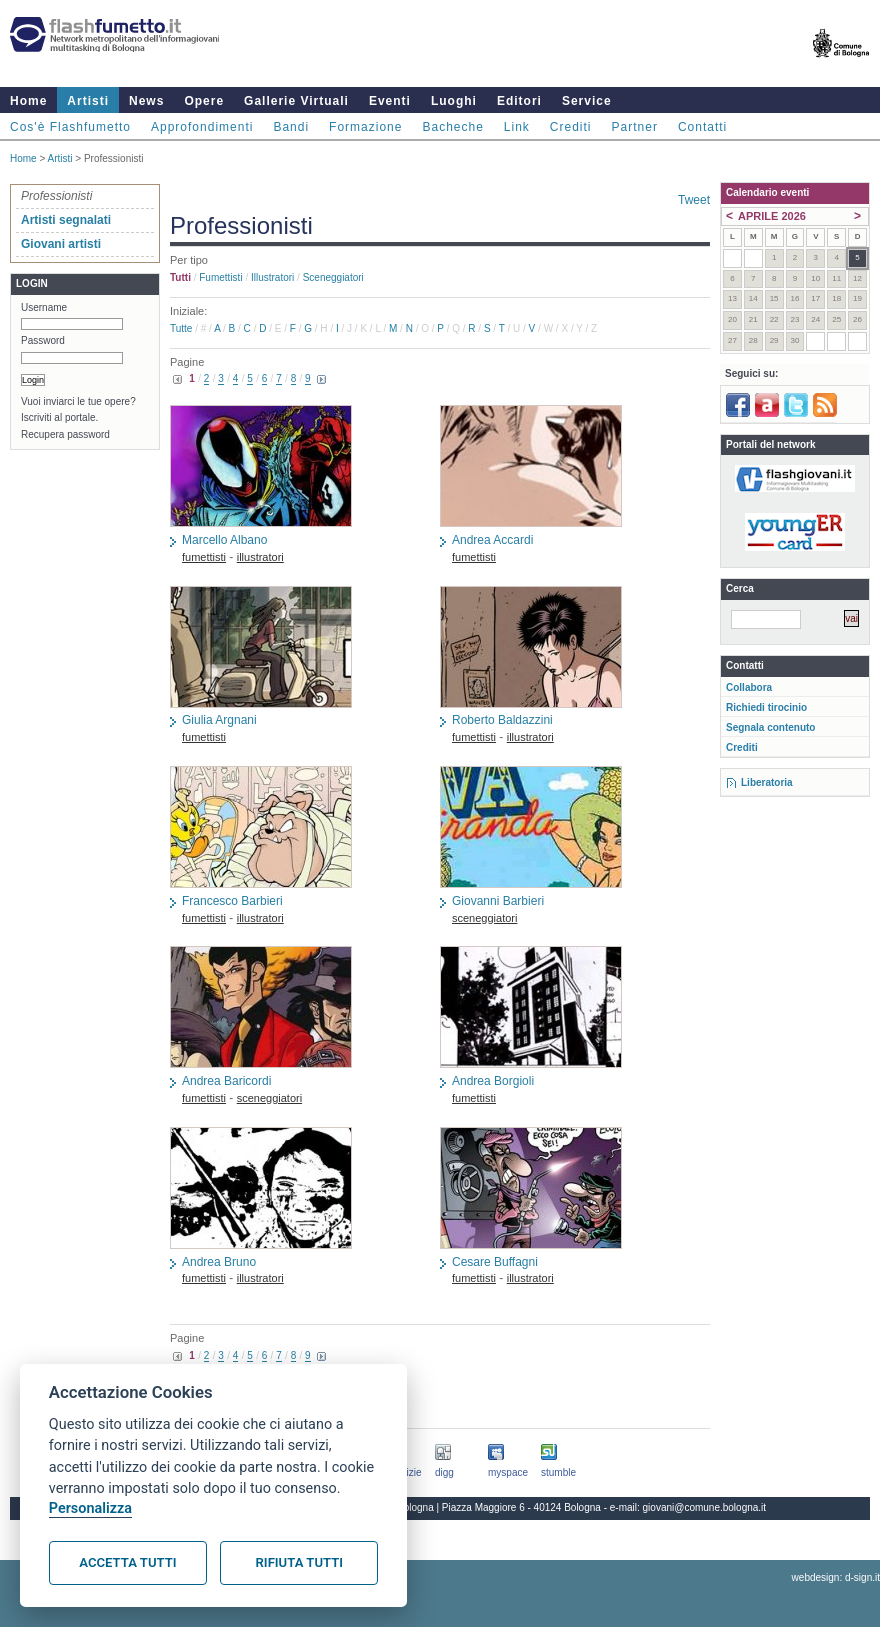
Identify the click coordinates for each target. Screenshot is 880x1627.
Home (28, 101)
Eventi (390, 101)
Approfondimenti (202, 127)
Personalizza (90, 1508)
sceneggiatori (333, 277)
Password (43, 340)
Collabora (749, 687)
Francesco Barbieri (232, 901)
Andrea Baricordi (226, 1081)
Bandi (291, 127)
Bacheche (452, 127)
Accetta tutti (127, 1562)
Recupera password (65, 434)
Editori (519, 101)
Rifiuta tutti (299, 1562)
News (146, 101)
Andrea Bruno (219, 1262)
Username (44, 307)
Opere (204, 101)
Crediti (571, 127)
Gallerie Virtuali (296, 101)
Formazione (365, 127)
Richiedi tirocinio (766, 707)
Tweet (694, 200)
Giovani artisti (61, 244)
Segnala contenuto (770, 727)
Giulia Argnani (219, 720)
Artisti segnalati (66, 220)
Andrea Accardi (492, 540)
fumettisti (220, 277)
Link (517, 127)
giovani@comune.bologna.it (705, 1507)
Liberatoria (767, 782)
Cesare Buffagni (495, 1262)
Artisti (88, 101)
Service (587, 101)
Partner (635, 127)
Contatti (702, 127)
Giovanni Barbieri (498, 901)
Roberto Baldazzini (502, 720)
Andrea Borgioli (493, 1081)
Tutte (181, 328)
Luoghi (454, 101)
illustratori (272, 277)
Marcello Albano (224, 540)
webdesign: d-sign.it (836, 1577)
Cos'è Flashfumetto (70, 127)
